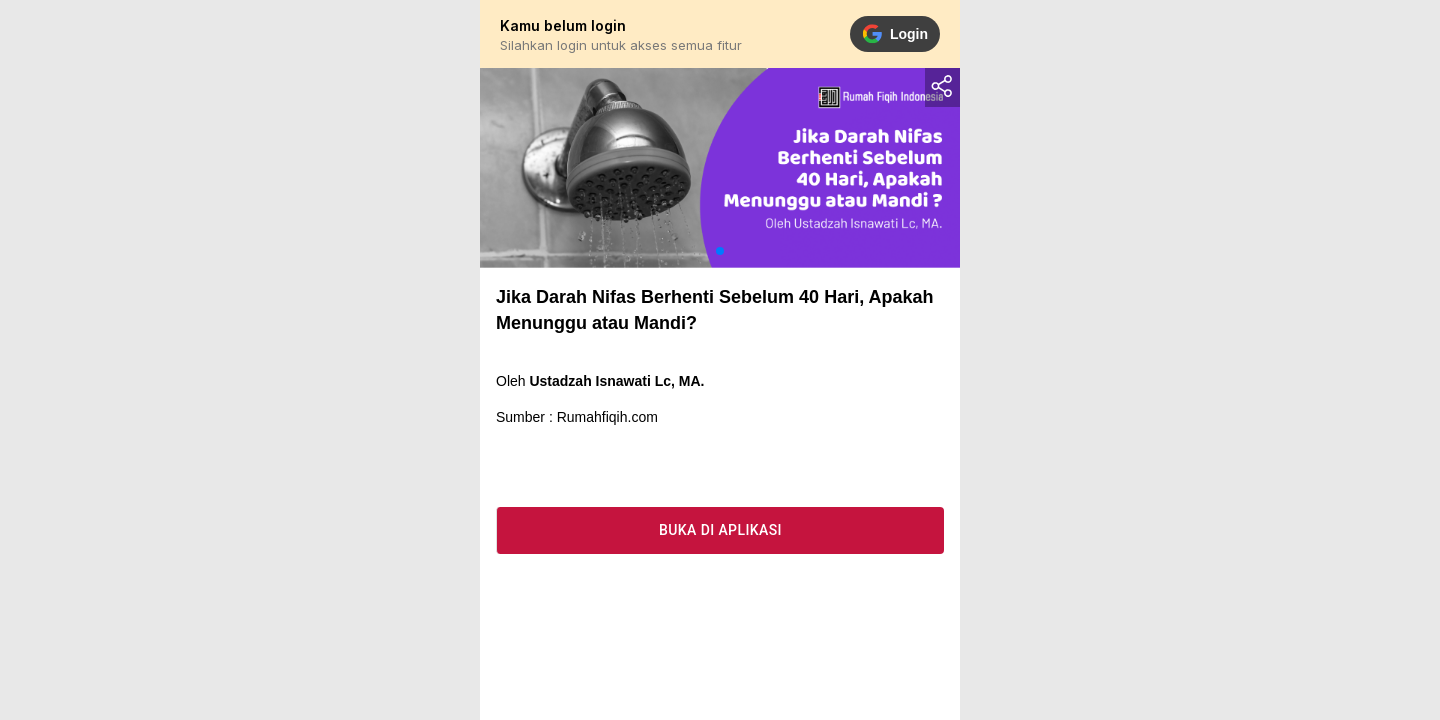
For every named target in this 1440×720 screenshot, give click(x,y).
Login (895, 34)
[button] (720, 251)
